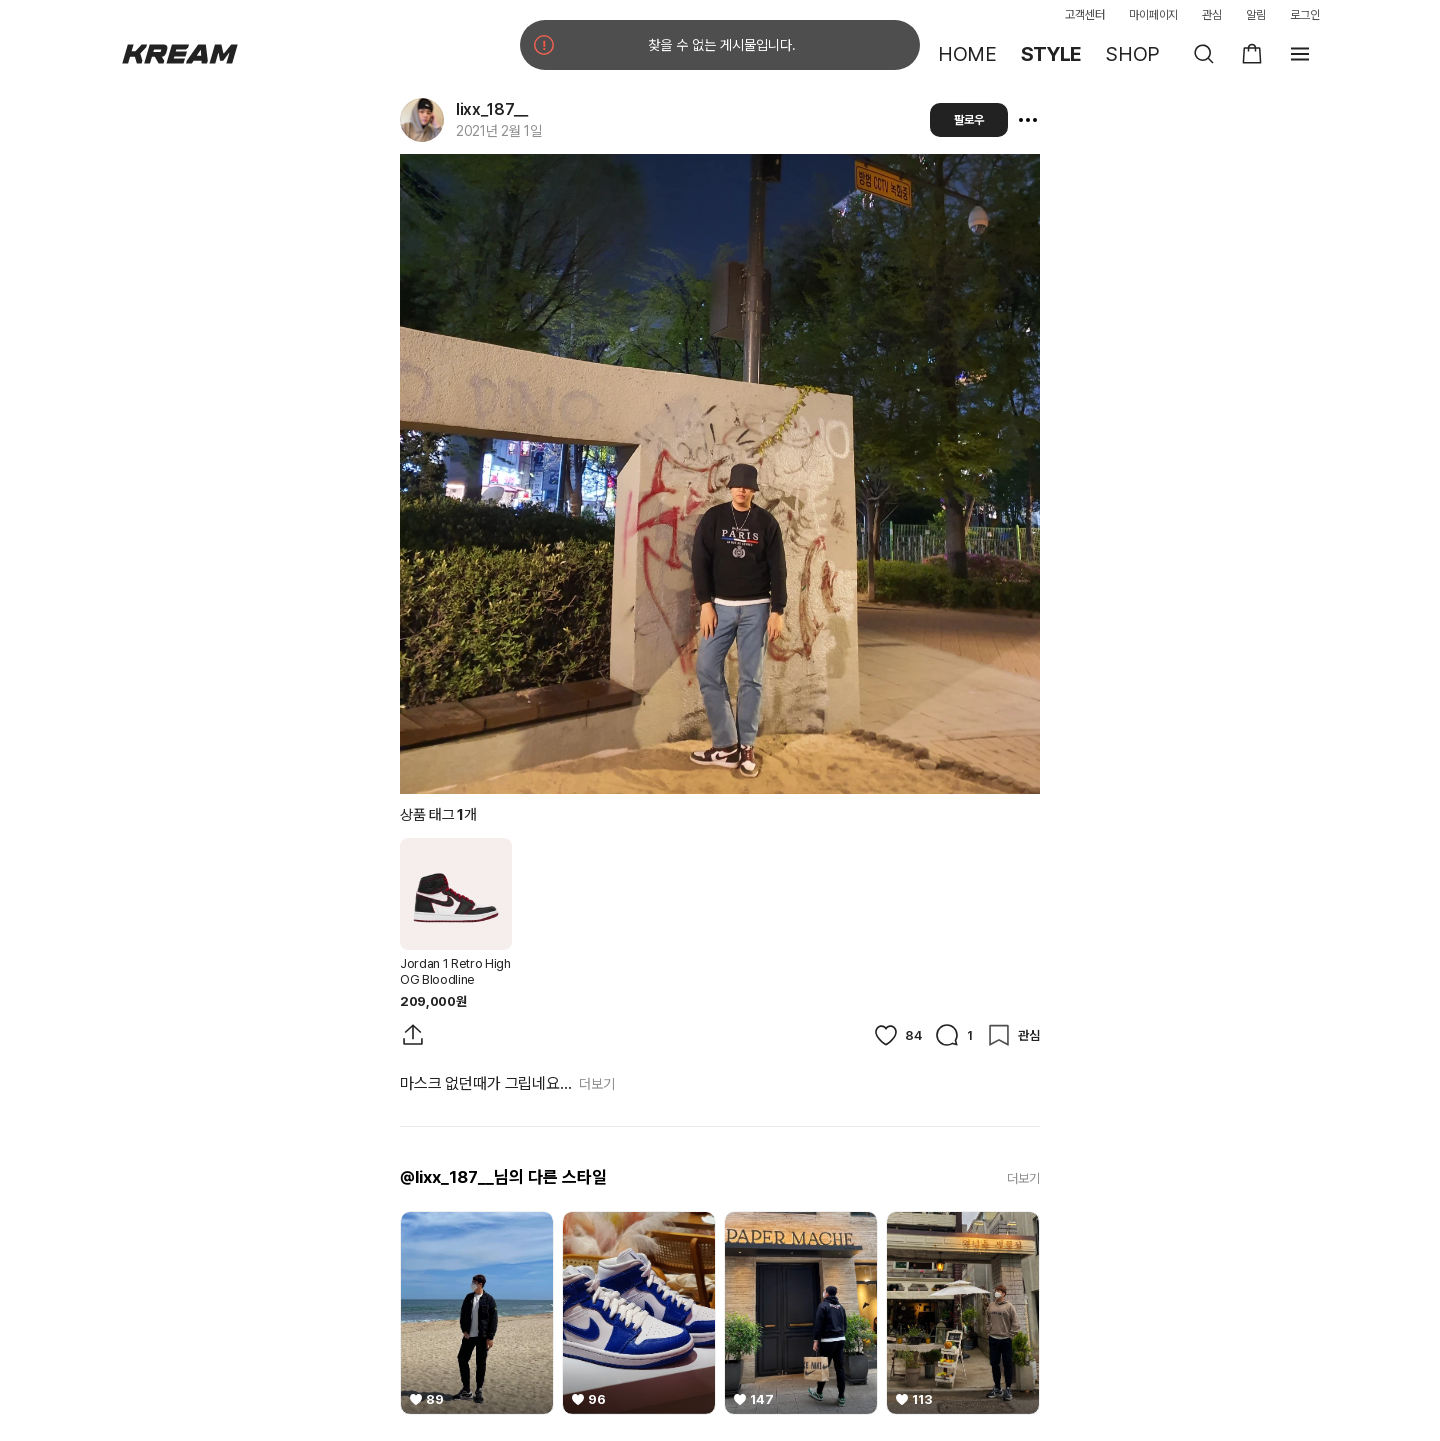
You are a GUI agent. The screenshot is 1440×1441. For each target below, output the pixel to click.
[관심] (1013, 1035)
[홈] (180, 54)
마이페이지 (1154, 15)
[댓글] (954, 1035)
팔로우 (969, 120)
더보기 (596, 1084)
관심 (1212, 15)
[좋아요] (897, 1035)
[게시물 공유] (413, 1035)
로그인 (1305, 15)
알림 (1256, 15)
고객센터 (1085, 15)
